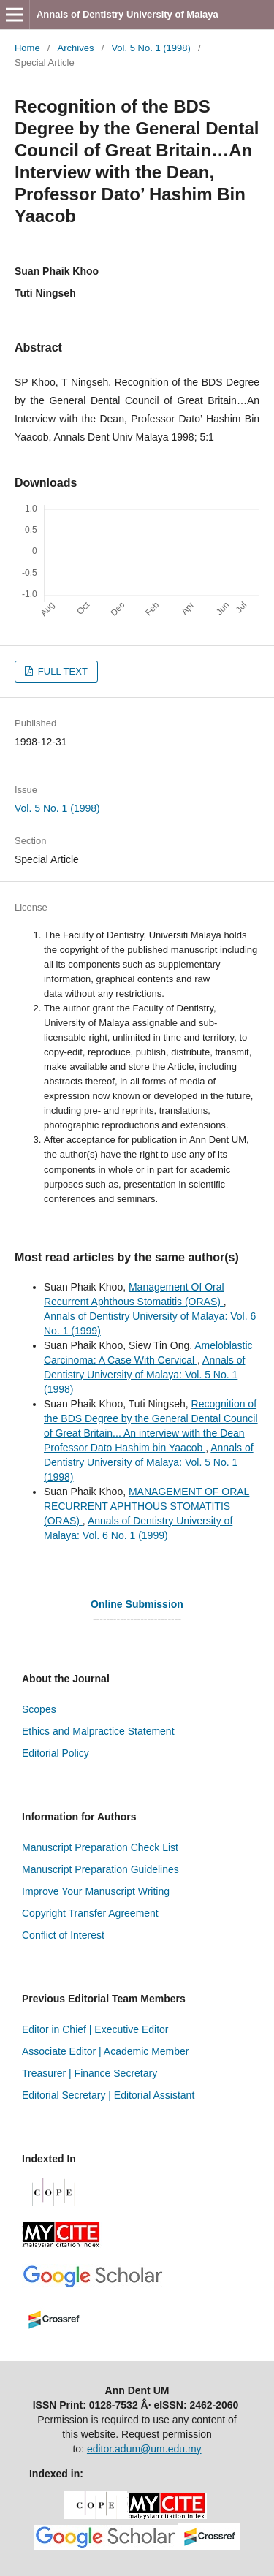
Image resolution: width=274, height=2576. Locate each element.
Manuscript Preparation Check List (100, 1847)
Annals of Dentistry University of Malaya (127, 14)
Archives (76, 47)
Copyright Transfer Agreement (90, 1913)
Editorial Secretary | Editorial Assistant (108, 2095)
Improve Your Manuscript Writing (96, 1891)
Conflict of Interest (63, 1935)
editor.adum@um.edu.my (144, 2449)
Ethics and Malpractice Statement (98, 1731)
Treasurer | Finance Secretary (89, 2073)
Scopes (39, 1709)
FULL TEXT (61, 671)
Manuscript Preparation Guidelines (100, 1869)
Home (27, 47)
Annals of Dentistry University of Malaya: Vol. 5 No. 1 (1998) (144, 1374)
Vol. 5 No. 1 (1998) (151, 47)
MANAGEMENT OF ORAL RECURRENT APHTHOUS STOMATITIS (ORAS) (146, 1506)
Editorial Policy (55, 1753)
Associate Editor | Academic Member (105, 2051)
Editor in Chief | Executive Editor (95, 2029)
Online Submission (137, 1604)
